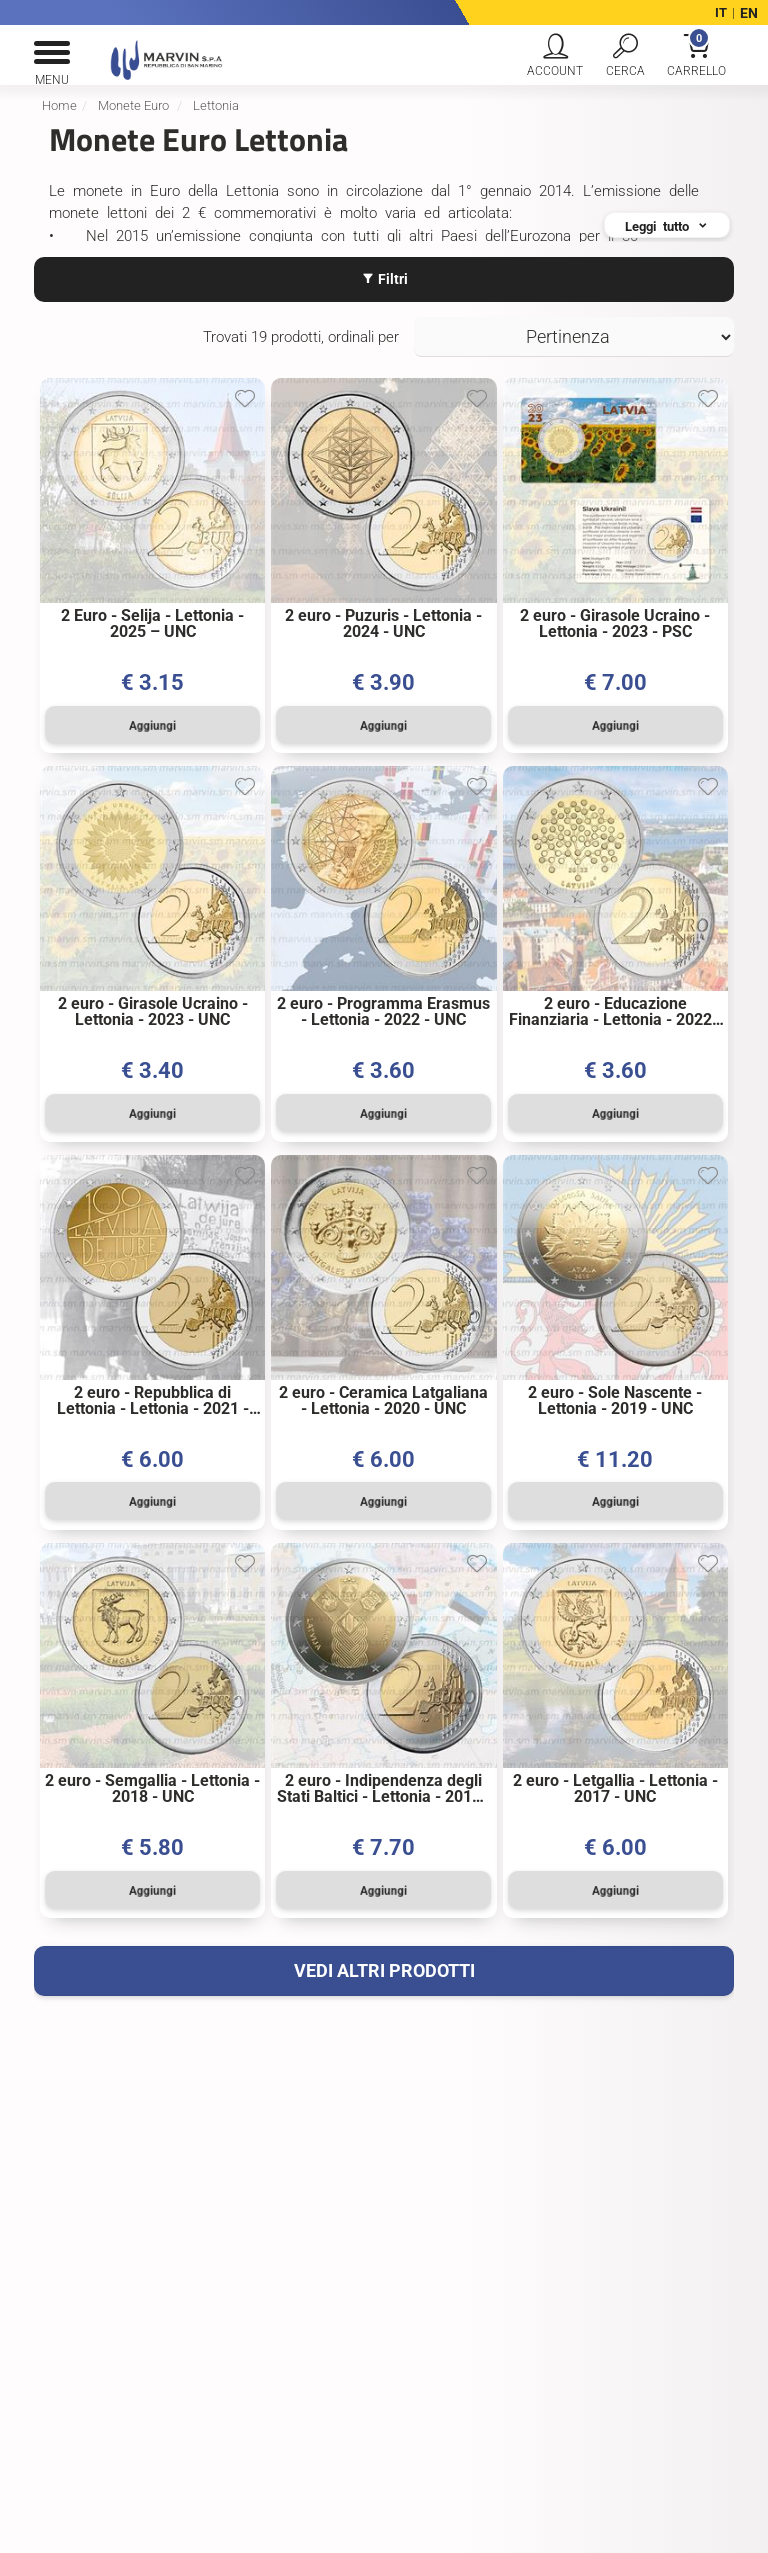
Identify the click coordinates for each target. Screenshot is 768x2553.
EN (749, 13)
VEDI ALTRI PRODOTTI (384, 1962)
